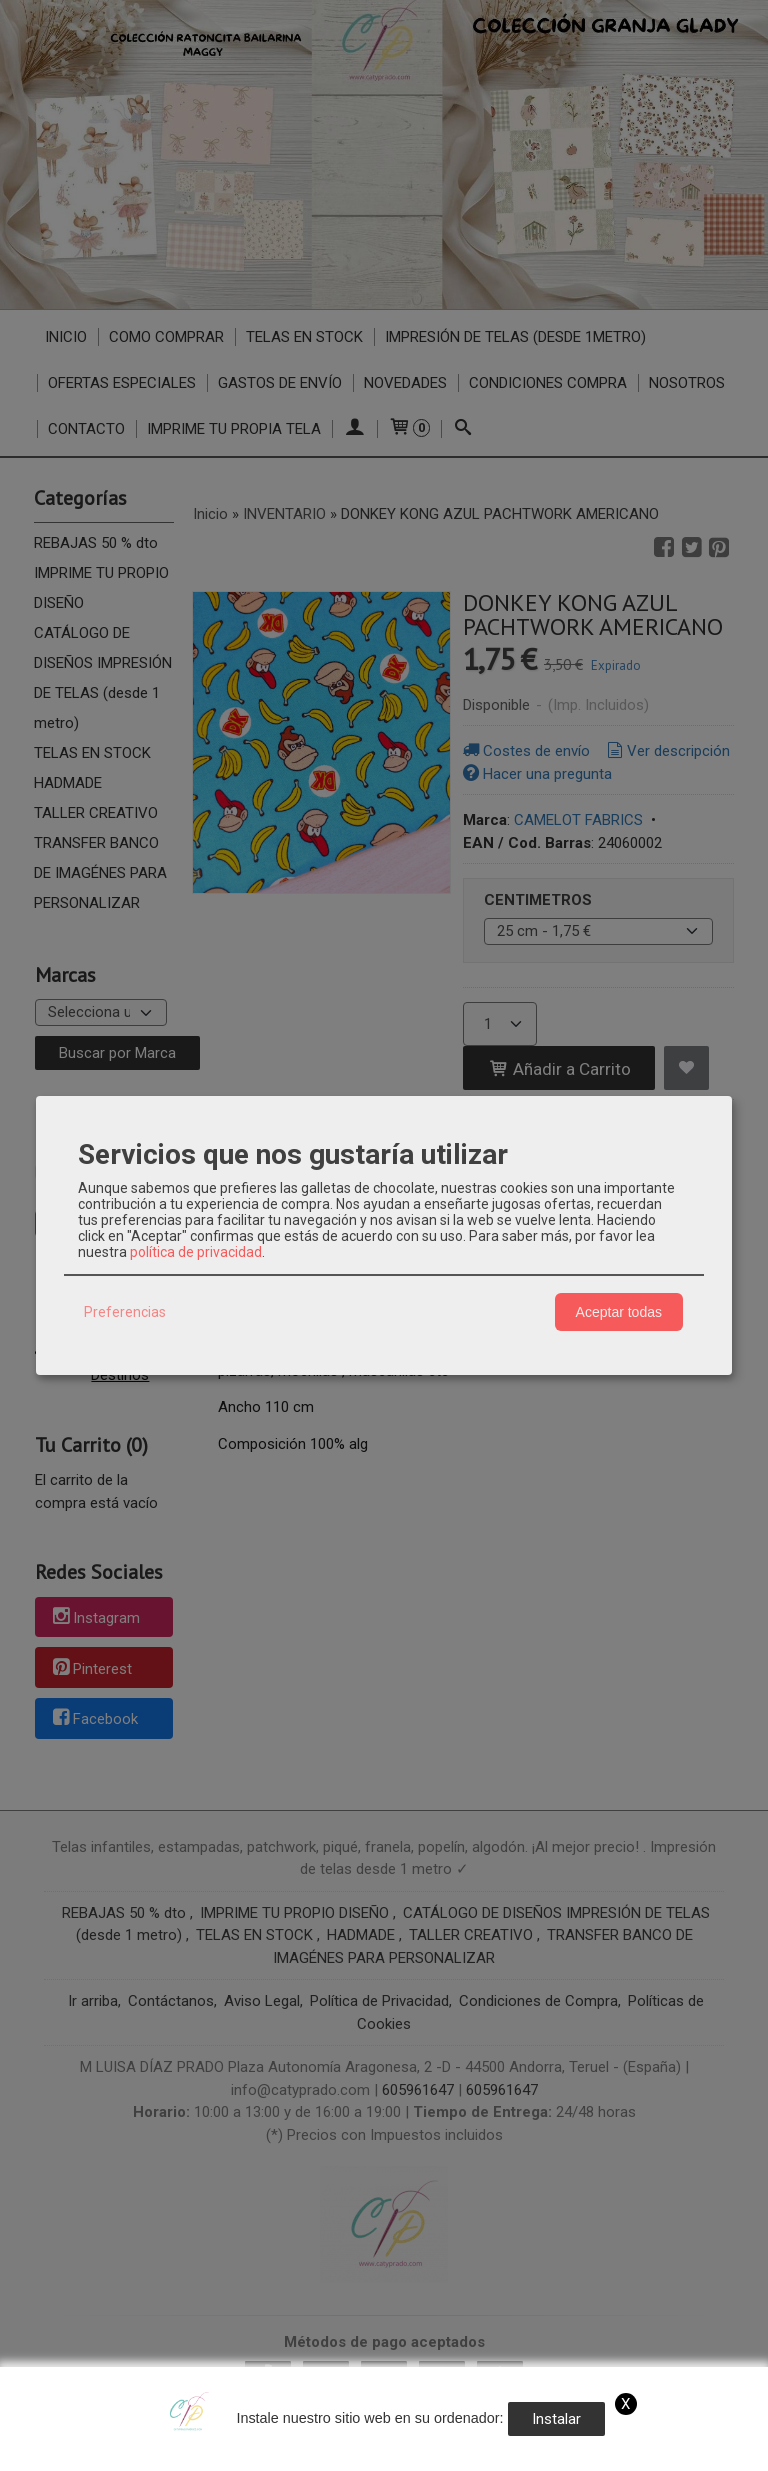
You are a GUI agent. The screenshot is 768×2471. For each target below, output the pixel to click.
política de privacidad (196, 1252)
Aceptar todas (619, 1312)
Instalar (556, 2419)
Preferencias (125, 1312)
